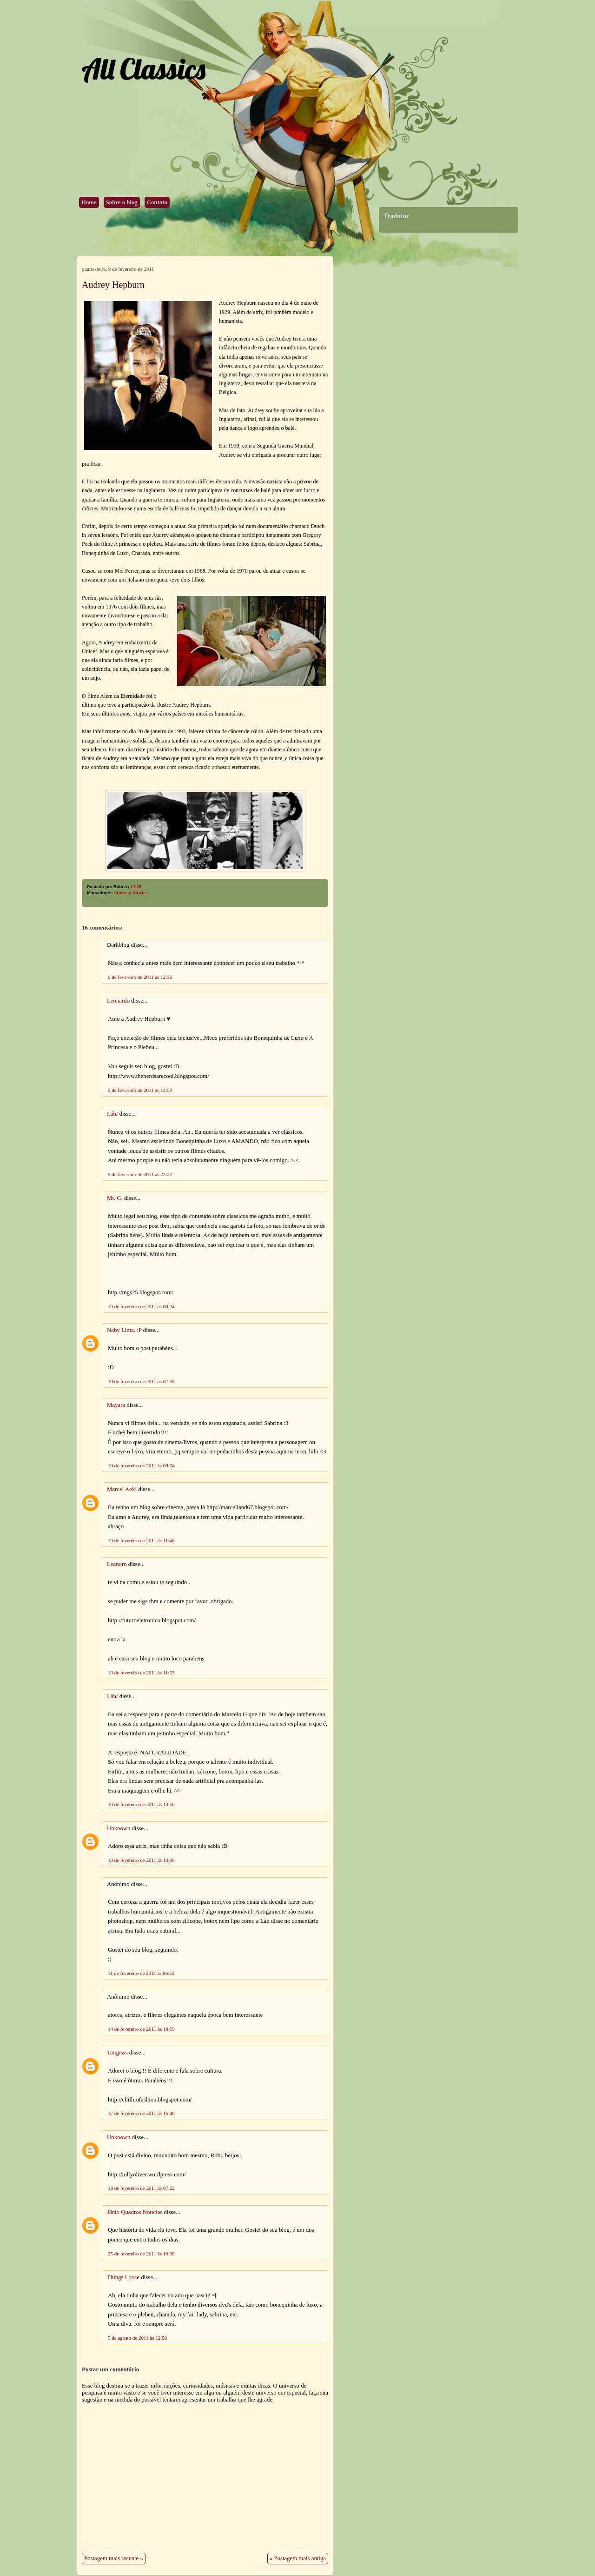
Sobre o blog (122, 202)
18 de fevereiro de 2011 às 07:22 (141, 2188)
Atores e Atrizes (130, 892)
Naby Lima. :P (124, 1330)
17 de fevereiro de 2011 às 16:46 (141, 2113)
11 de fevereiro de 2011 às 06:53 (141, 1973)
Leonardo (118, 1000)
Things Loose (123, 2277)
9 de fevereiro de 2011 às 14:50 (140, 1090)
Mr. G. (115, 1198)
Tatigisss (117, 2052)
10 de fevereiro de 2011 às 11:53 (141, 1672)
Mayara (116, 1405)
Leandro (117, 1564)
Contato (157, 202)
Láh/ (112, 1114)
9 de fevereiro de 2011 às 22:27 (140, 1174)
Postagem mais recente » (113, 2558)
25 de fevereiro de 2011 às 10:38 (141, 2253)
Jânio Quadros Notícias (134, 2212)
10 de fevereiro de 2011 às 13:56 (141, 1804)
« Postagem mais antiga (298, 2558)
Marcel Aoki (122, 1489)
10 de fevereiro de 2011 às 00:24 (141, 1306)
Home (89, 202)
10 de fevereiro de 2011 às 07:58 (141, 1381)
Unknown (118, 1828)
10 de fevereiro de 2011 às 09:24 (141, 1465)
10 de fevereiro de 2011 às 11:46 (141, 1540)
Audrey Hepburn (113, 285)
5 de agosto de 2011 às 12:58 (137, 2338)
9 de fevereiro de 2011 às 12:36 (140, 977)
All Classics (143, 68)
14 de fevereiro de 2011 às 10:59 (141, 2029)
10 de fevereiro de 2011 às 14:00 (141, 1860)
